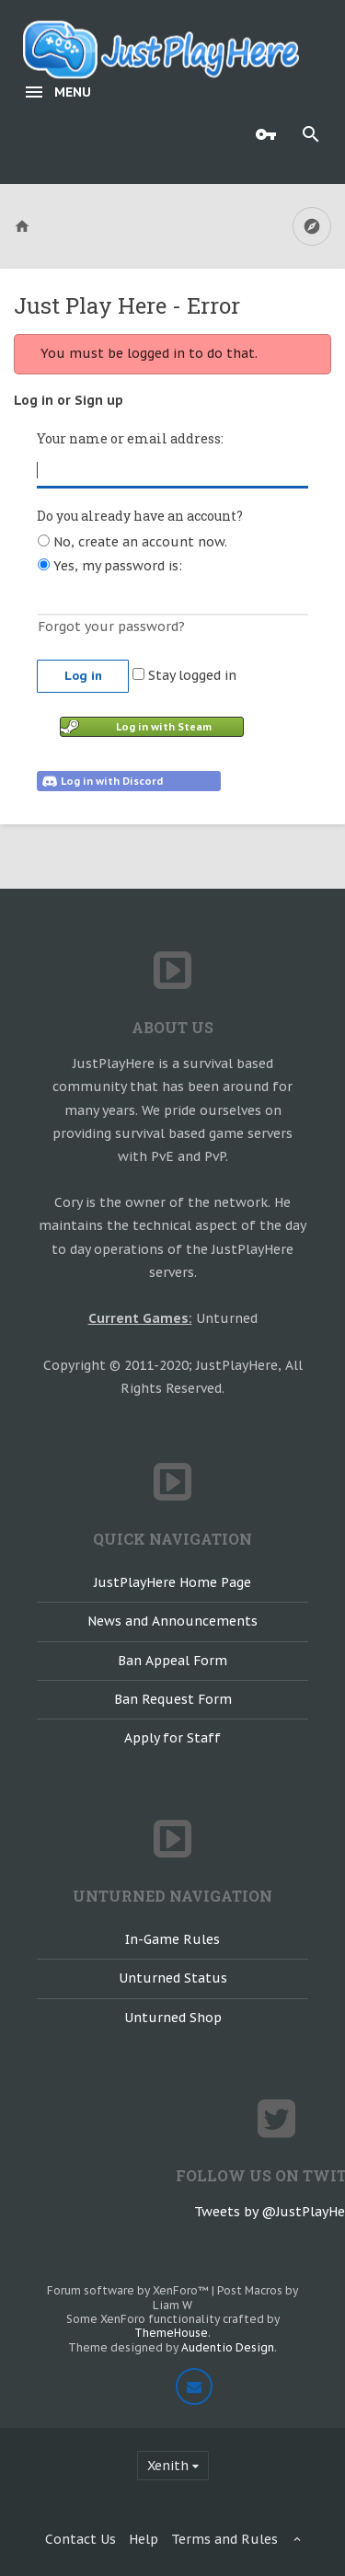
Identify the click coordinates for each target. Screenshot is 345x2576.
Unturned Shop (173, 2017)
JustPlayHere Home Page (172, 1582)
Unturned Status (173, 1978)
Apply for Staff (172, 1738)
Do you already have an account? (140, 515)
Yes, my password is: (110, 566)
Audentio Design (227, 2347)
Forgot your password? (111, 626)
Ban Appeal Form (172, 1660)
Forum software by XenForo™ (129, 2290)
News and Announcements (172, 1621)
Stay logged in (184, 675)
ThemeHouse (171, 2333)
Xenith (168, 2465)
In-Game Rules (172, 1939)
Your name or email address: (130, 438)
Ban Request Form (173, 1699)
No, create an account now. (132, 542)
